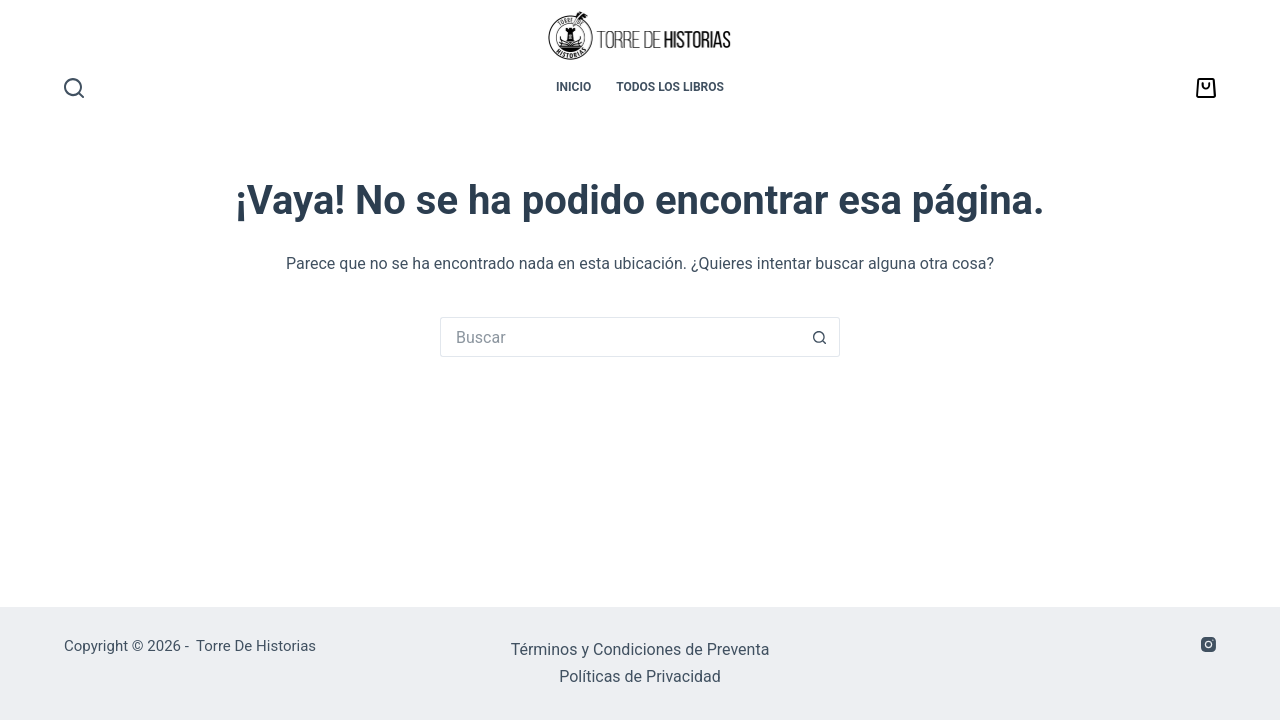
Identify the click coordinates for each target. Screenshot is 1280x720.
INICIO (573, 87)
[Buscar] (74, 88)
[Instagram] (1208, 644)
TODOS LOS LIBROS (670, 87)
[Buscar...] (620, 337)
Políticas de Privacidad (640, 676)
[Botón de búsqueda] (820, 337)
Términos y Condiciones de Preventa (640, 649)
